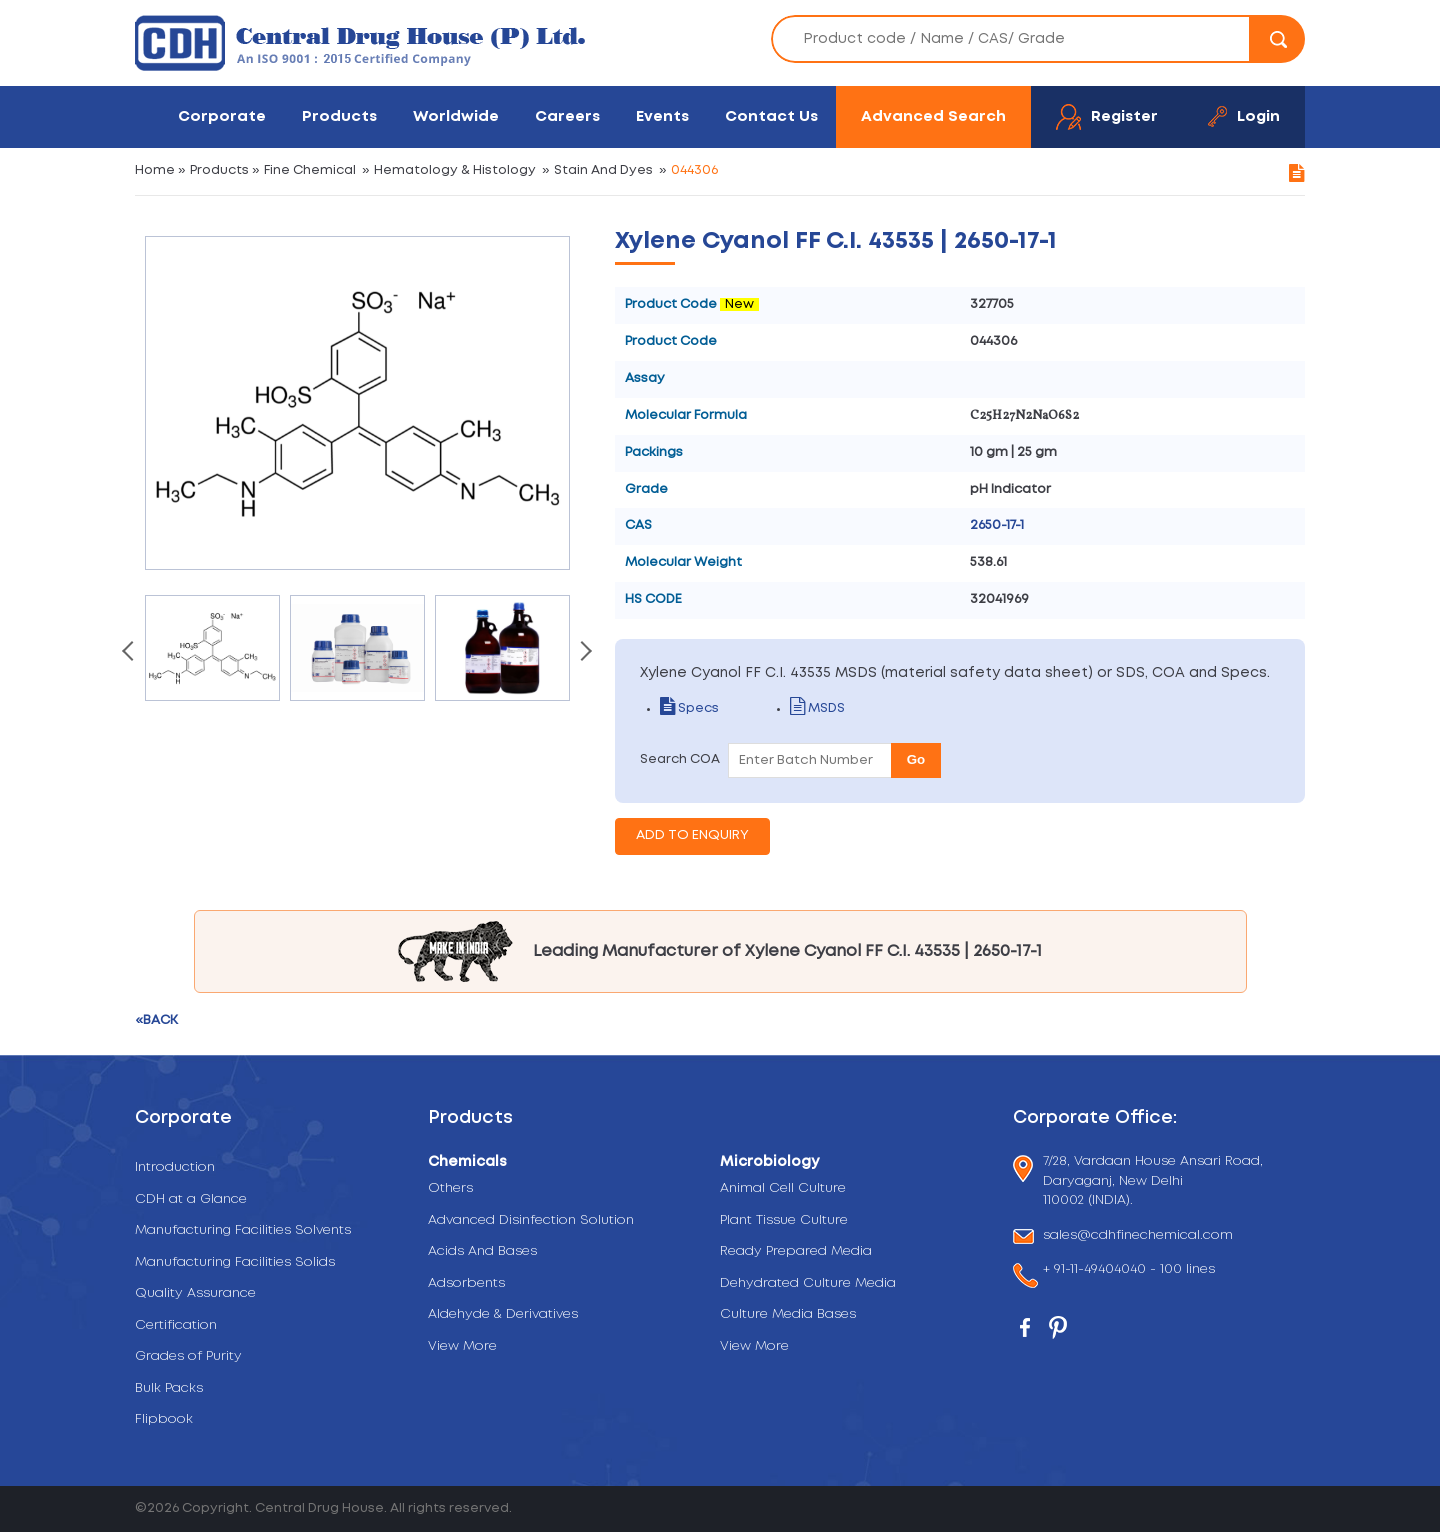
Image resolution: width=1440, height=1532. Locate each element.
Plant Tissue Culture (784, 1220)
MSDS (817, 708)
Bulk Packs (169, 1388)
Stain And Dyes (603, 170)
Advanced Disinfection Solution (531, 1220)
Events (662, 116)
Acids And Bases (482, 1251)
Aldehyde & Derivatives (503, 1314)
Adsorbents (466, 1283)
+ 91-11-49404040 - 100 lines (1129, 1271)
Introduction (175, 1167)
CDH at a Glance (191, 1199)
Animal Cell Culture (783, 1188)
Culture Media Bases (788, 1314)
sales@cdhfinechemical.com (1138, 1236)
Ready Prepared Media (796, 1251)
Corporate (222, 116)
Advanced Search (933, 116)
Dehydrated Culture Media (808, 1283)
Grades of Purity (188, 1356)
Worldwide (456, 116)
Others (450, 1188)
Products (339, 116)
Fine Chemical (310, 170)
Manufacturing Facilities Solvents (243, 1230)
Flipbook (164, 1419)
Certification (176, 1325)
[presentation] (130, 653)
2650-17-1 (997, 525)
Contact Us (771, 116)
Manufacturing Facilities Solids (235, 1262)
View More (462, 1346)
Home (155, 170)
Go (916, 759)
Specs (689, 708)
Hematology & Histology (455, 170)
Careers (567, 116)
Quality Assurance (195, 1293)
